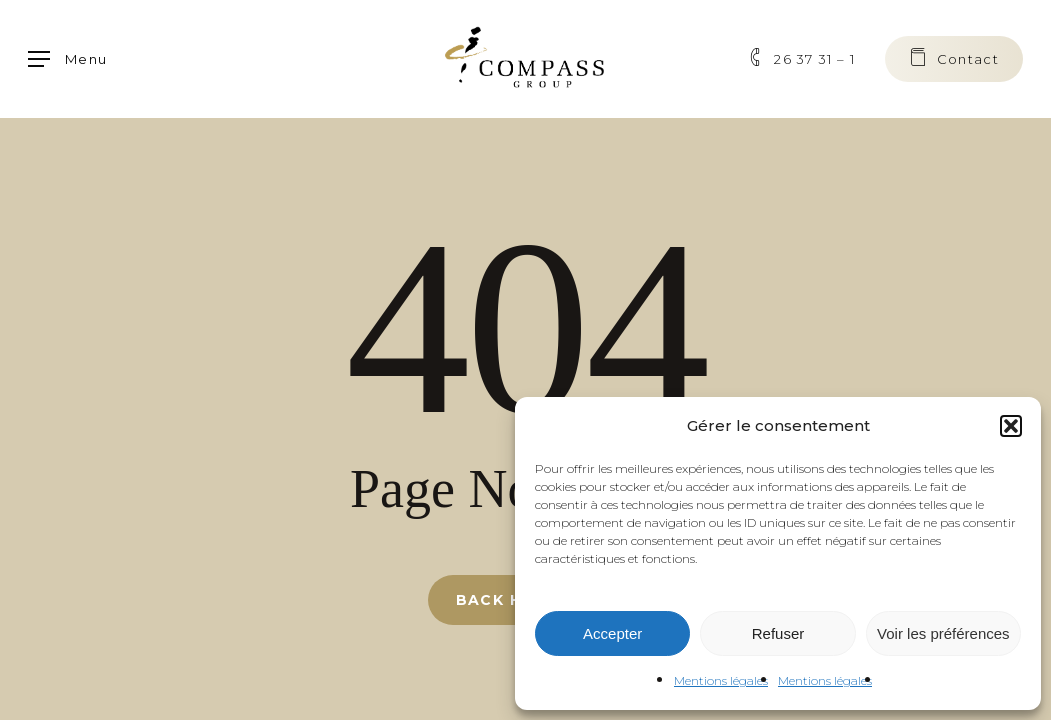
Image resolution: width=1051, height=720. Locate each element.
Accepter (612, 633)
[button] (1011, 426)
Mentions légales (721, 680)
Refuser (778, 633)
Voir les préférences (943, 633)
